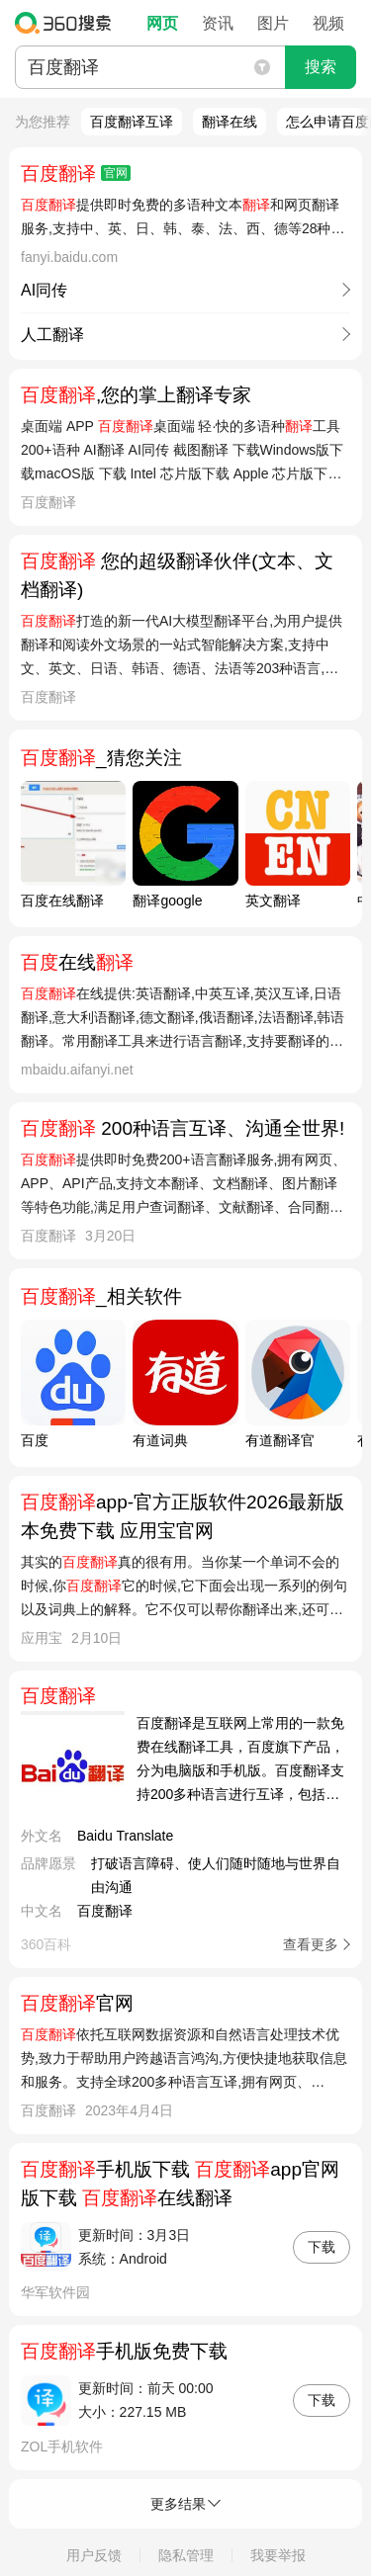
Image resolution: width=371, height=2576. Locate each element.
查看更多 (310, 1944)
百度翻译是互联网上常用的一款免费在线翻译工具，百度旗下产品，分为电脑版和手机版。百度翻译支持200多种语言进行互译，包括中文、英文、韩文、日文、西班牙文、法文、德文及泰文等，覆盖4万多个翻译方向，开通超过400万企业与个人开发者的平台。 (240, 1760)
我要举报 (278, 2555)
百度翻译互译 (131, 121)
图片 (273, 23)
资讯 (217, 23)
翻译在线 (229, 121)
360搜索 (68, 23)
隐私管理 (186, 2555)
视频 (328, 23)
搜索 (320, 66)
